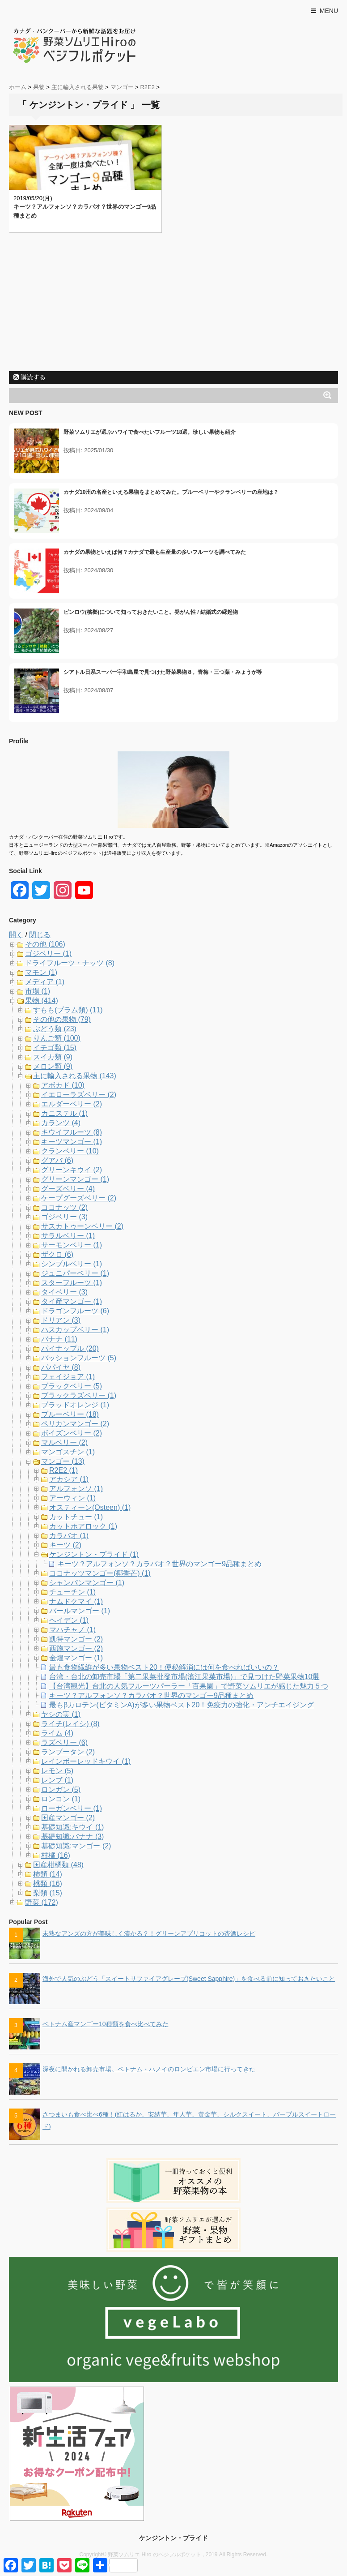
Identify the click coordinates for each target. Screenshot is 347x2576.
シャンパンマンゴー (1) (86, 1582)
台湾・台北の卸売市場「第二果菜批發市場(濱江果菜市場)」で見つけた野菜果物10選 (184, 1676)
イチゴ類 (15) (54, 1047)
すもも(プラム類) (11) (68, 1010)
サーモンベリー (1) (71, 1245)
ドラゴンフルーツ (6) (75, 1311)
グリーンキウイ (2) (71, 1170)
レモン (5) (57, 1770)
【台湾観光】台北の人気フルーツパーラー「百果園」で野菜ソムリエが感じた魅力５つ (188, 1686)
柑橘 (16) (55, 1855)
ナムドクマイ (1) (76, 1601)
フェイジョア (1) (68, 1376)
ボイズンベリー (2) (71, 1433)
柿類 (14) (47, 1874)
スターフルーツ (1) (71, 1282)
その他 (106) (45, 944)
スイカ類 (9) (52, 1057)
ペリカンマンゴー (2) (75, 1423)
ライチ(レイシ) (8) (70, 1723)
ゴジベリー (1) (48, 953)
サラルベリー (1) (68, 1235)
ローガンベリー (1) (71, 1808)
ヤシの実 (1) (60, 1714)
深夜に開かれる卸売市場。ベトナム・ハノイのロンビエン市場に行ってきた (148, 2069)
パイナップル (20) (70, 1348)
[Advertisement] (173, 304)
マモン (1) (41, 972)
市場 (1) (37, 991)
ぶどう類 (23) (54, 1029)
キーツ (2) (65, 1545)
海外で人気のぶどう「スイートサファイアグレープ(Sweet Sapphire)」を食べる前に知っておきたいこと (188, 1978)
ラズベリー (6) (64, 1742)
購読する (29, 377)
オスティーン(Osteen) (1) (90, 1507)
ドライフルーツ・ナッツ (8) (69, 963)
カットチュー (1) (76, 1517)
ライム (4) (57, 1733)
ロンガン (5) (60, 1789)
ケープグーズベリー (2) (78, 1198)
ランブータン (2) (68, 1752)
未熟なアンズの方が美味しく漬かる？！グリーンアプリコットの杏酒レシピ (148, 1933)
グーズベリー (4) (68, 1188)
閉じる (40, 935)
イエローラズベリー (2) (78, 1094)
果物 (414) (41, 1000)
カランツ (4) (60, 1123)
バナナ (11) (59, 1339)
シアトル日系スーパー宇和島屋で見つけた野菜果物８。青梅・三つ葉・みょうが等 (162, 672)
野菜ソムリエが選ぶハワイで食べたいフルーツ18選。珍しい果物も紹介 (149, 432)
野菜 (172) (41, 1902)
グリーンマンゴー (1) (75, 1179)
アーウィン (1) (72, 1498)
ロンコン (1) (60, 1799)
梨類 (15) (47, 1893)
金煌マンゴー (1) (76, 1658)
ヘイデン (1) (69, 1620)
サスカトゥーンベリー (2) (82, 1226)
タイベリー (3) (64, 1292)
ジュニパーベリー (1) (75, 1273)
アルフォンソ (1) (76, 1488)
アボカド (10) (63, 1085)
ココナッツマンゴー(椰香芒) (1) (100, 1573)
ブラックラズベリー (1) (78, 1395)
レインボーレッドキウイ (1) (86, 1761)
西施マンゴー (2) (76, 1648)
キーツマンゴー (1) (71, 1141)
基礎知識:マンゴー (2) (76, 1846)
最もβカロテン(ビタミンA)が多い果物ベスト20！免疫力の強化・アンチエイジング (181, 1705)
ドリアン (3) (60, 1320)
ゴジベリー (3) (64, 1217)
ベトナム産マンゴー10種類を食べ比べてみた (105, 2023)
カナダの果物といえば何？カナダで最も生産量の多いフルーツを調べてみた (154, 552)
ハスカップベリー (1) (75, 1329)
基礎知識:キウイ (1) (72, 1827)
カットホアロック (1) (83, 1526)
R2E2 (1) (63, 1470)
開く (16, 935)
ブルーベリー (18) (70, 1414)
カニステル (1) (64, 1113)
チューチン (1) (72, 1592)
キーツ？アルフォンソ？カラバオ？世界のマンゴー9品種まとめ (159, 1564)
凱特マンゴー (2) (76, 1639)
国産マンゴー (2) (68, 1818)
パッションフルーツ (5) (78, 1358)
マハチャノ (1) (72, 1629)
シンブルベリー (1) (71, 1264)
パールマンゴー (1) (79, 1611)
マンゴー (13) (63, 1461)
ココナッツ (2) (64, 1207)
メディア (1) (44, 982)
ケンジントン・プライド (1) (94, 1554)
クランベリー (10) (70, 1151)
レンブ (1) (57, 1780)
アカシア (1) (69, 1479)
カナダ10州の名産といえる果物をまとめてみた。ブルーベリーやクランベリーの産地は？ (171, 492)
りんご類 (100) (56, 1038)
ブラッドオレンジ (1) (75, 1405)
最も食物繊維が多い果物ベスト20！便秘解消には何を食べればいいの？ (164, 1667)
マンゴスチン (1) (68, 1452)
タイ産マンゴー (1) (71, 1301)
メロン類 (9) (52, 1066)
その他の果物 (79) (62, 1019)
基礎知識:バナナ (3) (72, 1836)
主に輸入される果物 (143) (74, 1076)
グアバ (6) (57, 1160)
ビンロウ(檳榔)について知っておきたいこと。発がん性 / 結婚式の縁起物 (150, 612)
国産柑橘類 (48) (58, 1865)
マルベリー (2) (64, 1442)
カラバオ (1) (69, 1535)
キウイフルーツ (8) (71, 1132)
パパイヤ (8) (60, 1367)
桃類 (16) (47, 1883)
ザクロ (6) (57, 1254)
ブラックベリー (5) (71, 1386)
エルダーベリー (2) (71, 1104)
